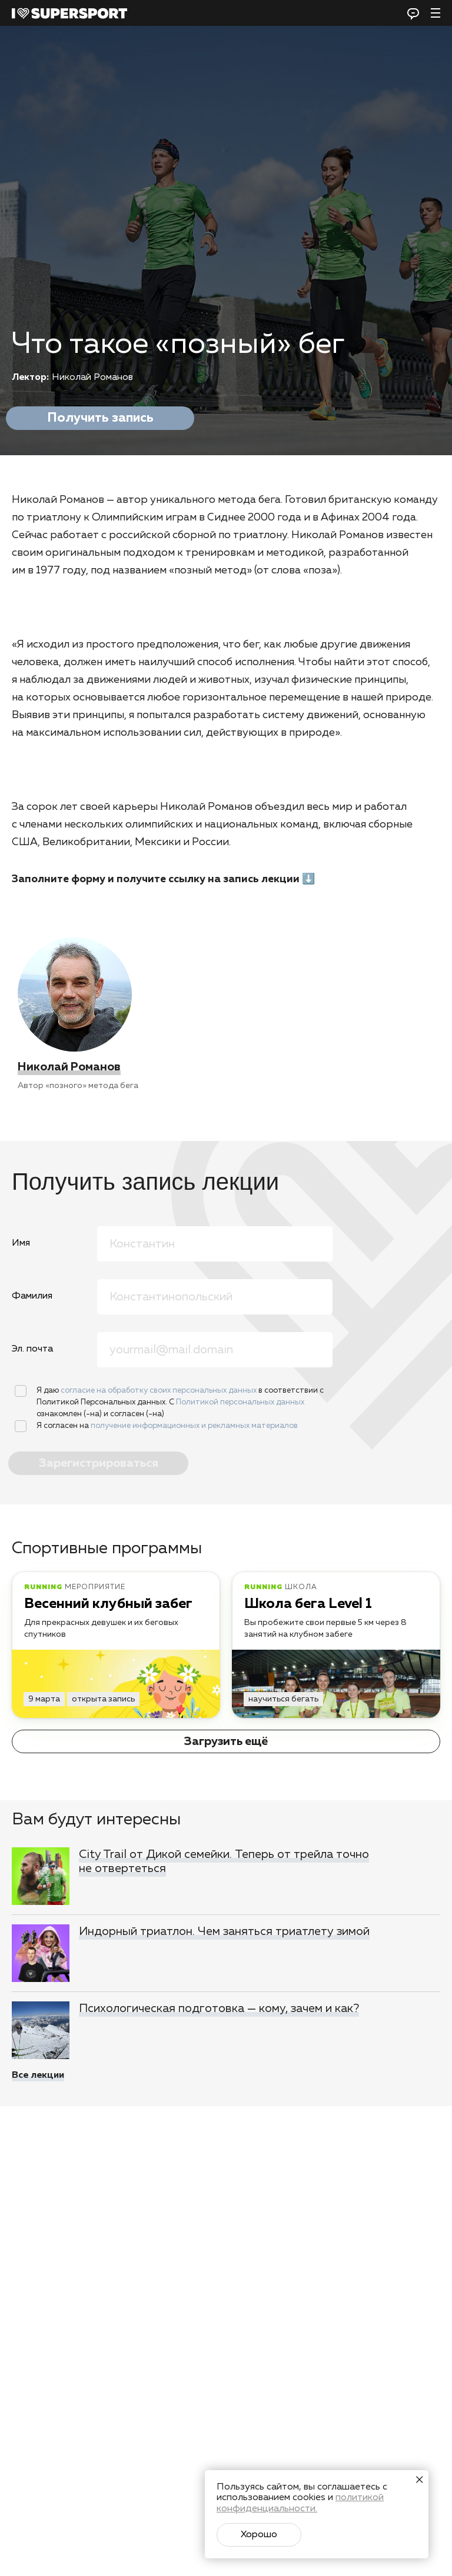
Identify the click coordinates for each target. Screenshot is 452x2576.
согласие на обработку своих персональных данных (159, 1390)
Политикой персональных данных (240, 1402)
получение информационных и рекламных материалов (194, 1426)
